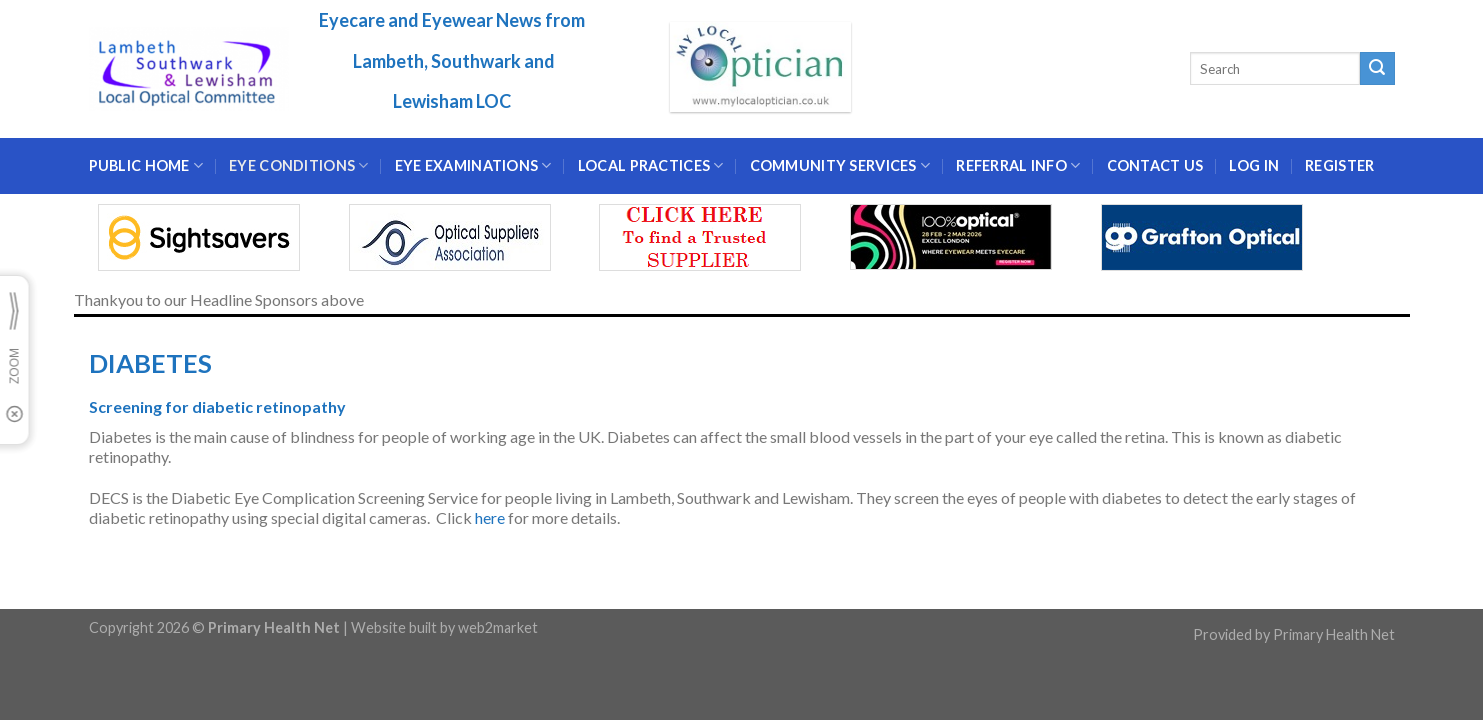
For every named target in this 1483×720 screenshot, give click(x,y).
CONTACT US (1155, 165)
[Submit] (1377, 69)
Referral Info (1018, 165)
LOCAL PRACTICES (651, 165)
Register (1339, 165)
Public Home (146, 165)
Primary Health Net (1334, 634)
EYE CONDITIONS (299, 165)
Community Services (840, 165)
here (490, 517)
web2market (498, 627)
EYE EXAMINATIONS (473, 165)
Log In (1254, 165)
